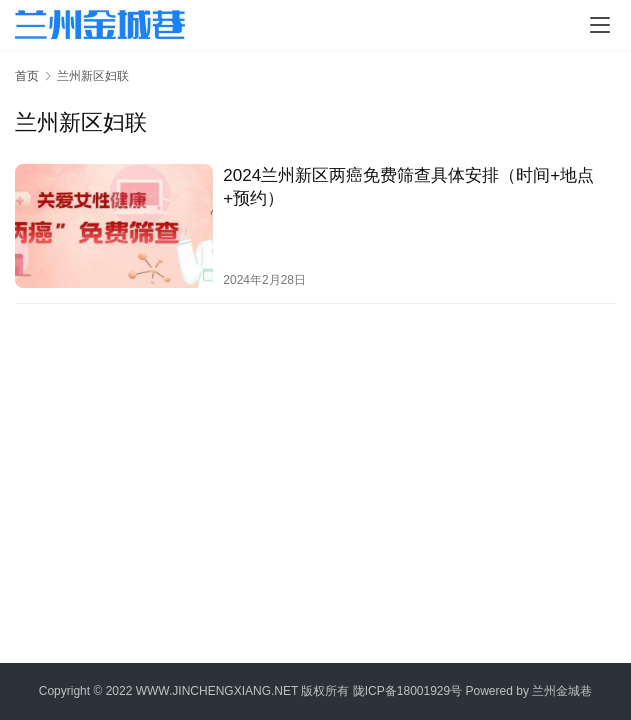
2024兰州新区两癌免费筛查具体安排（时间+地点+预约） (408, 187)
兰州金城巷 (562, 691)
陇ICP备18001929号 (407, 691)
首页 (27, 76)
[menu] (600, 25)
